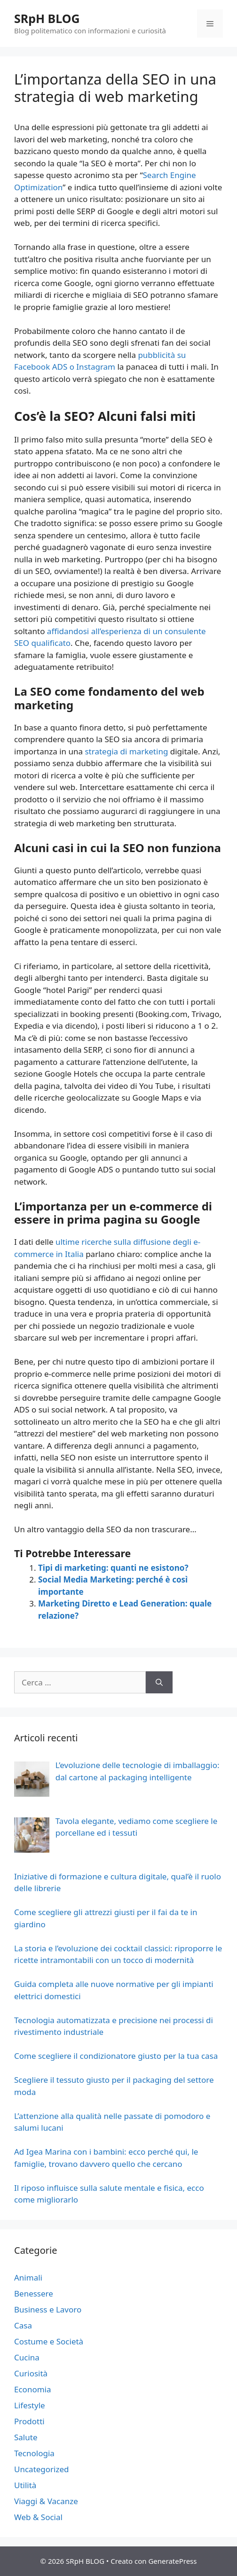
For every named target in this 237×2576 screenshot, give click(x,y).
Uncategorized (41, 2469)
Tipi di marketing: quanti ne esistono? (113, 1567)
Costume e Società (48, 2341)
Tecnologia (34, 2453)
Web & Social (38, 2517)
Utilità (25, 2485)
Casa (23, 2325)
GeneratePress (172, 2561)
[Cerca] (159, 1682)
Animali (28, 2277)
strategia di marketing (126, 751)
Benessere (33, 2293)
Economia (32, 2389)
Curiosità (30, 2373)
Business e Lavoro (47, 2309)
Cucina (27, 2357)
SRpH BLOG (47, 18)
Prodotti (29, 2421)
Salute (26, 2437)
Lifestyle (29, 2405)
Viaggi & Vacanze (46, 2501)
